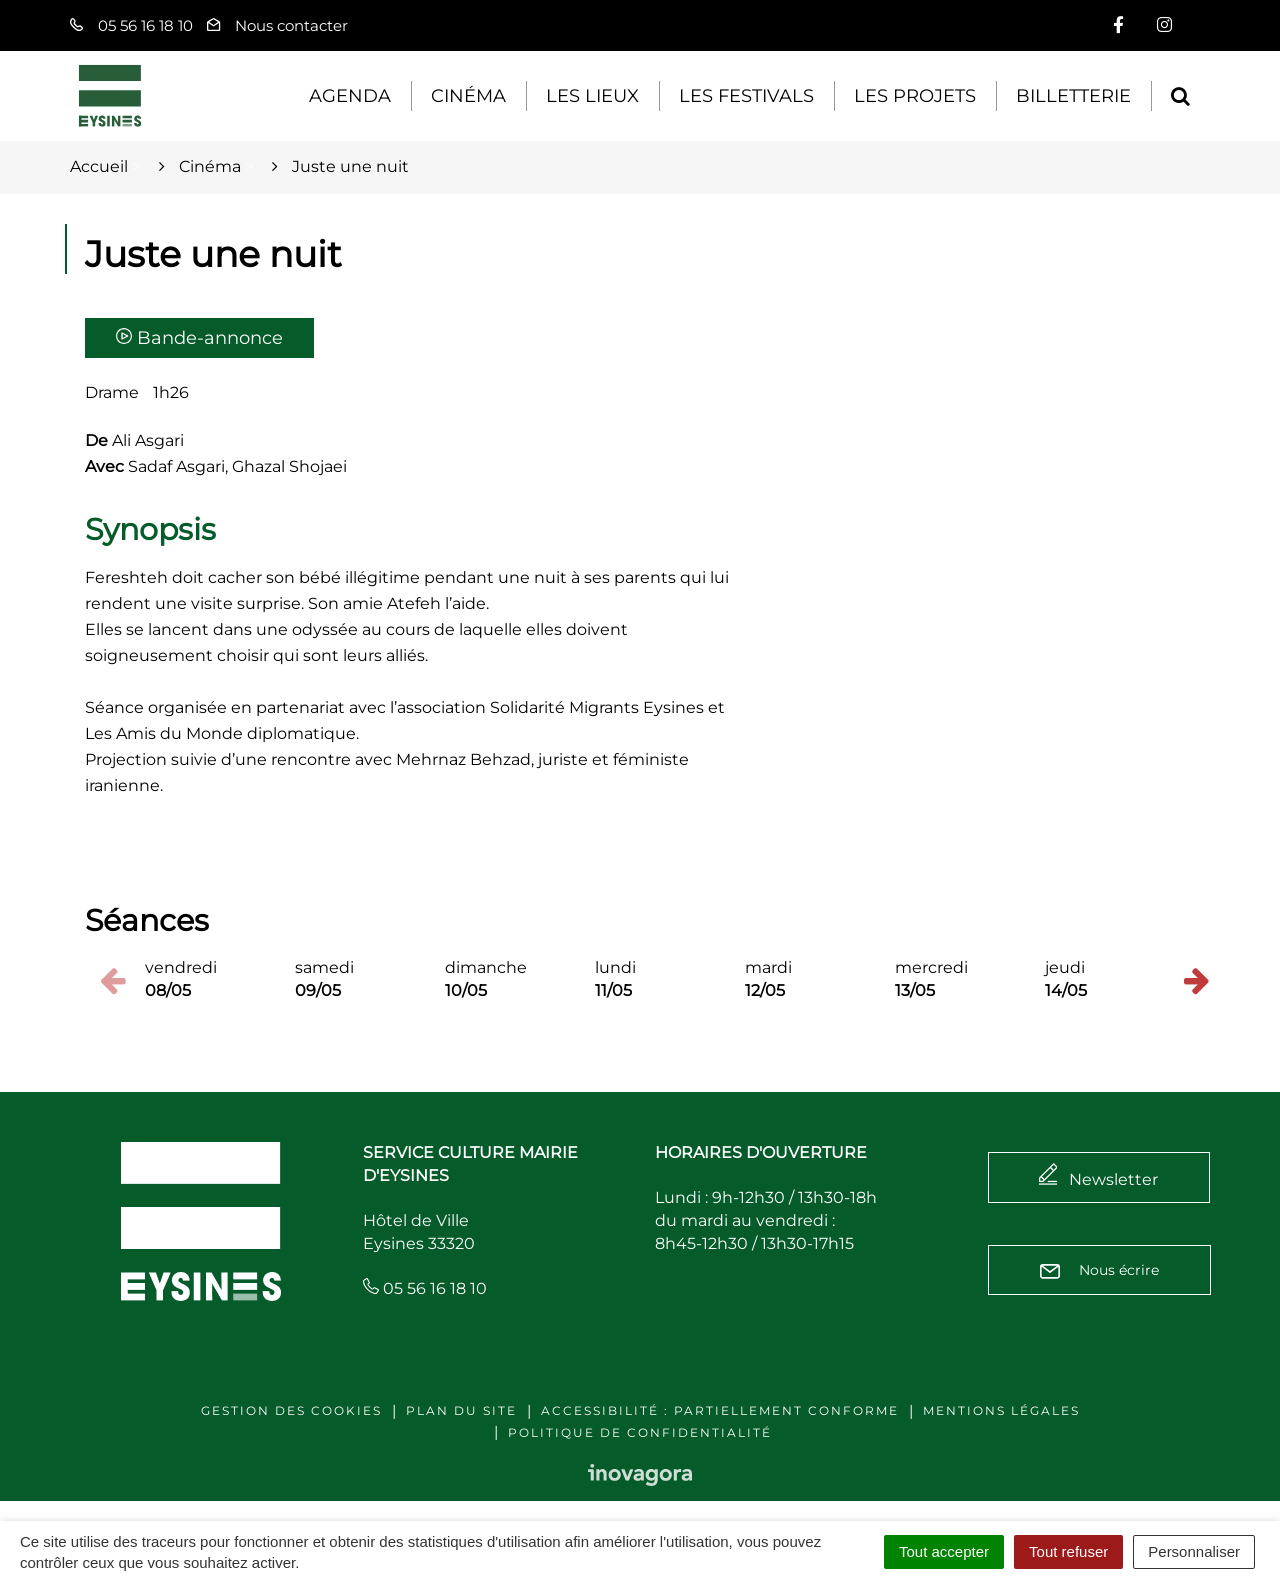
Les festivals (746, 96)
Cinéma (468, 96)
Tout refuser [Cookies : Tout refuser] (1068, 1551)
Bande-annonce (199, 338)
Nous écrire (1099, 1270)
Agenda (350, 96)
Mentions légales (1001, 1410)
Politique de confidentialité (640, 1432)
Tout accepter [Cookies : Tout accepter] (944, 1551)
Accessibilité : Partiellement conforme (720, 1410)
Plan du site (461, 1410)
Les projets (915, 96)
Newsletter (1113, 1179)
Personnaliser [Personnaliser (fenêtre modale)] (1194, 1551)
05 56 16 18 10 (425, 1288)
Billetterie (1073, 96)
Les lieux (592, 96)
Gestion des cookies (291, 1410)
